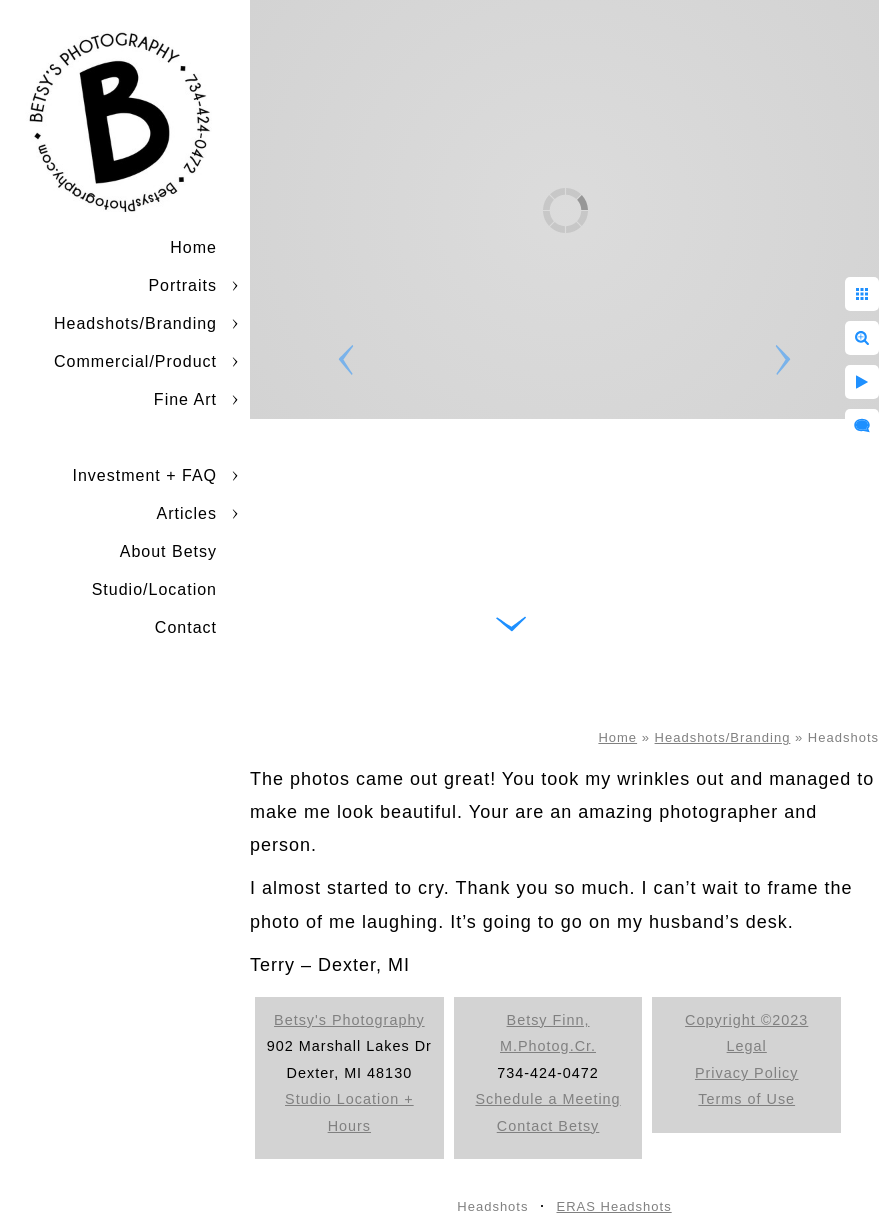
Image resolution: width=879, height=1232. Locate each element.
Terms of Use (746, 1099)
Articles (187, 513)
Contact (186, 627)
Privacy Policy (747, 1073)
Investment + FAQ (145, 475)
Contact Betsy (548, 1126)
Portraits (182, 285)
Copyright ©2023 (746, 1020)
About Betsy (168, 551)
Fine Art (185, 399)
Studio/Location (154, 589)
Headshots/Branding (135, 323)
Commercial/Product (135, 361)
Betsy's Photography (349, 1020)
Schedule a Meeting (547, 1099)
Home (193, 247)
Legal (747, 1046)
